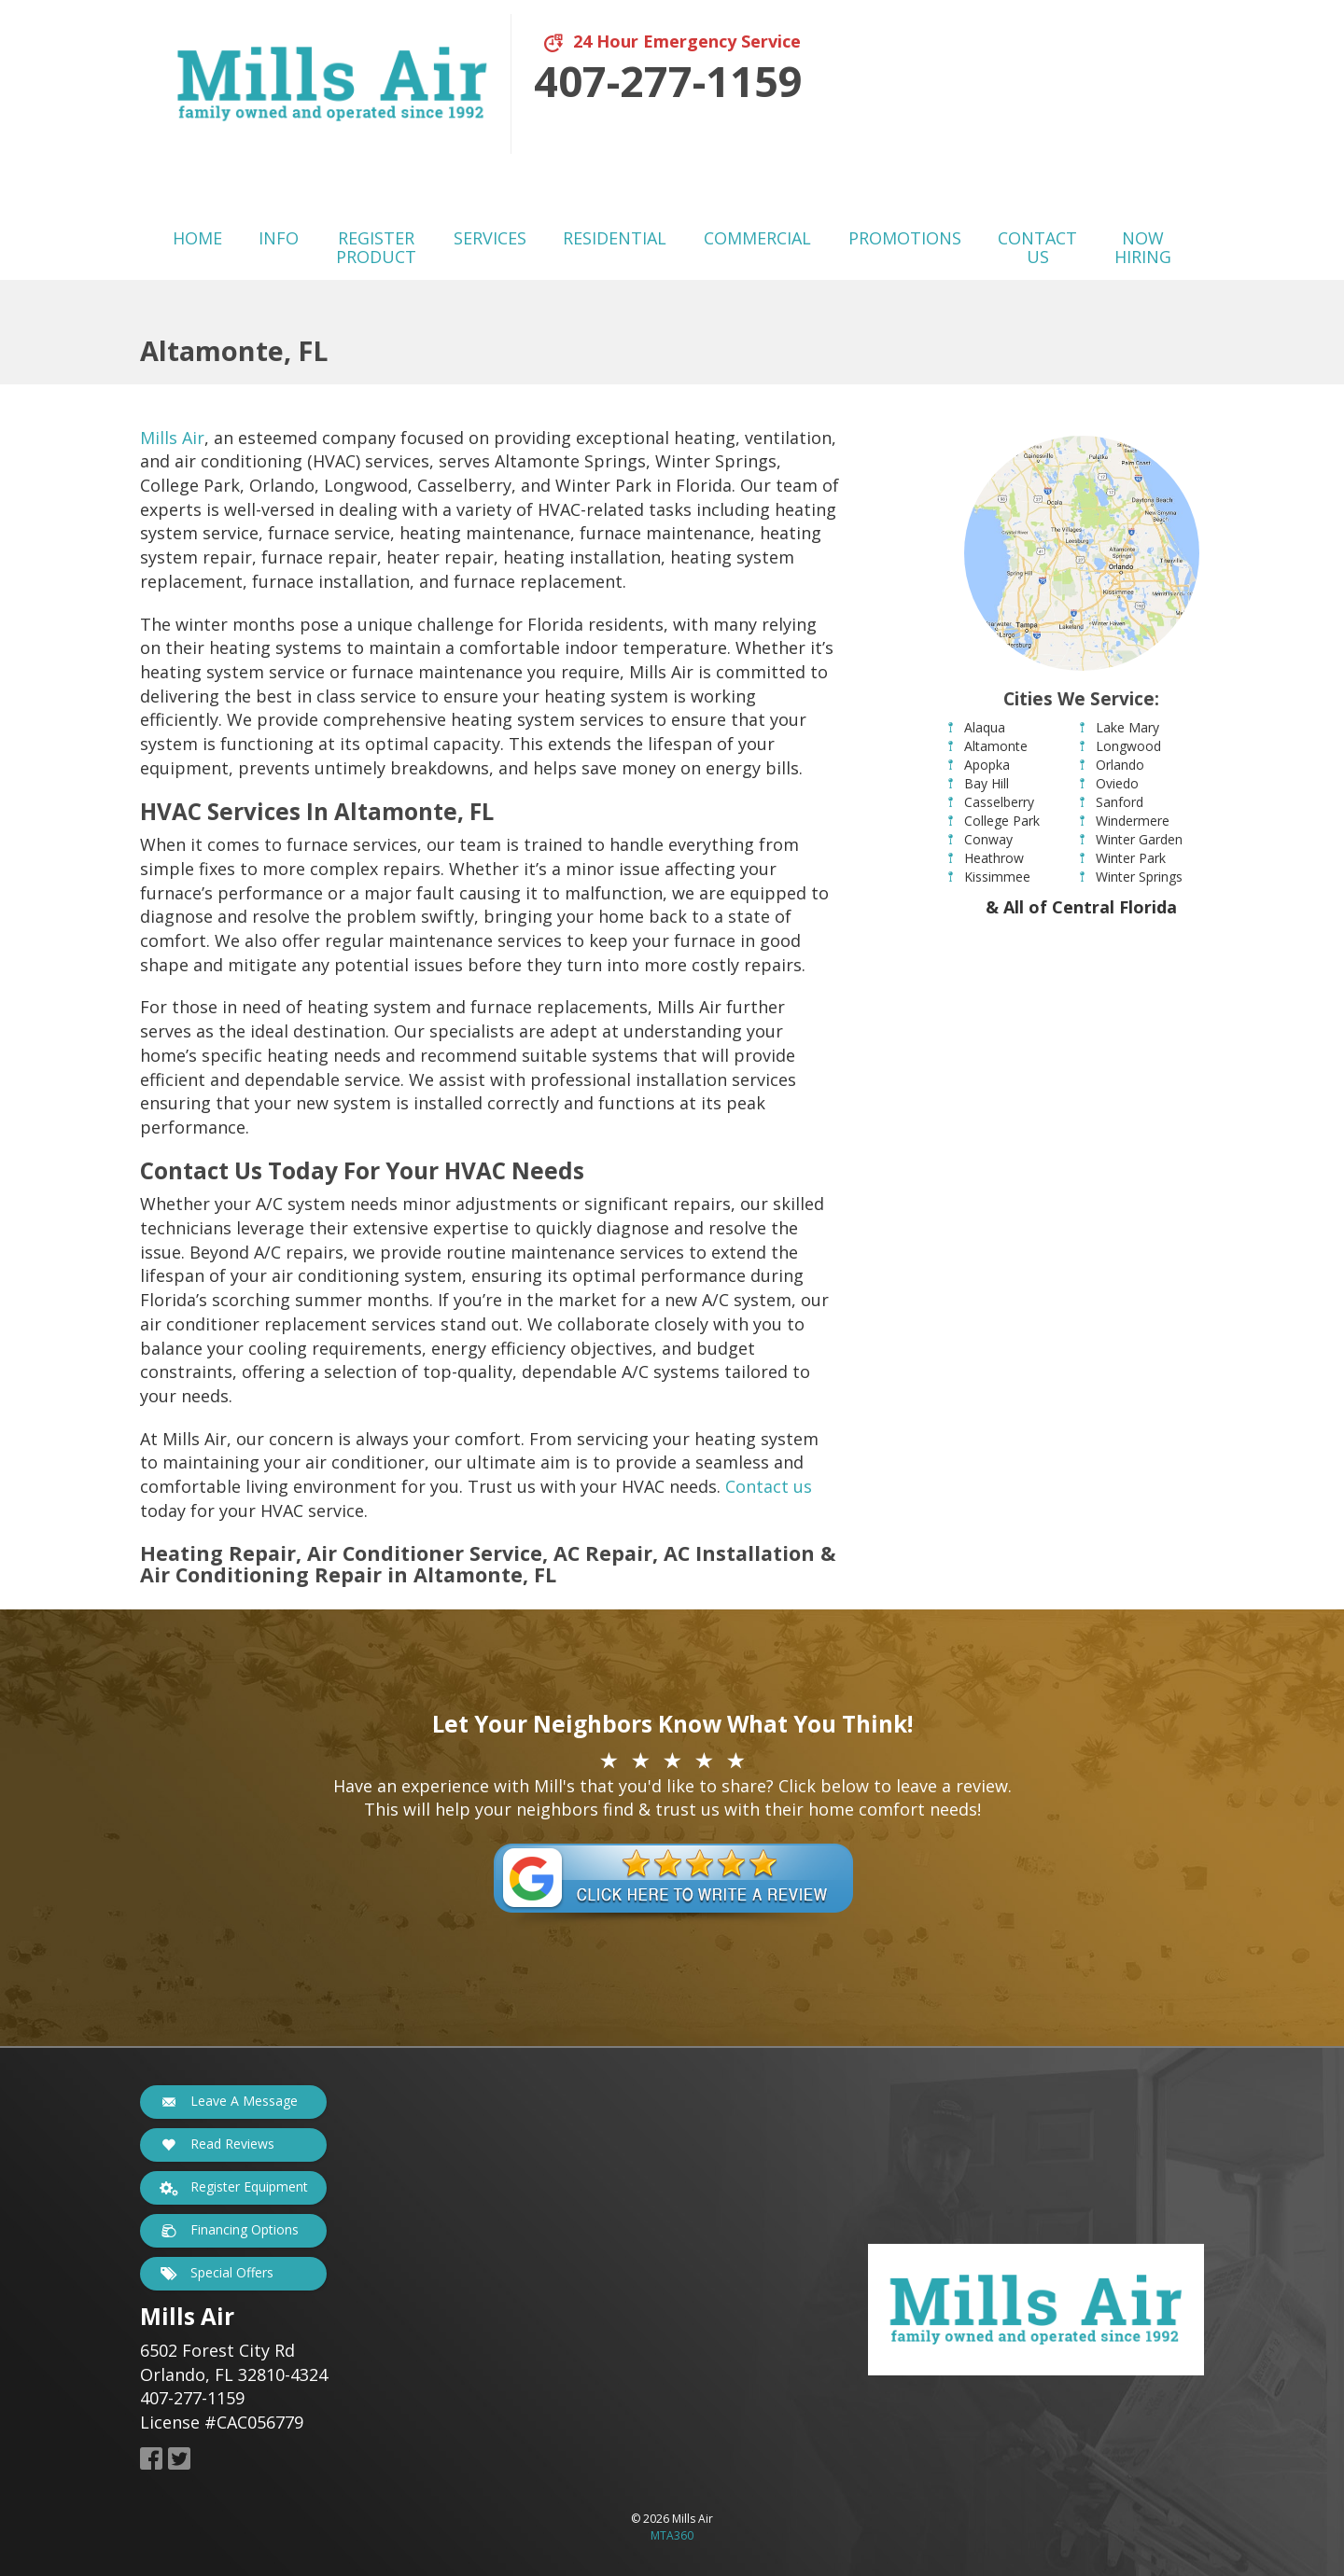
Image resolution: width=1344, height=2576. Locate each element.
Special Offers (214, 2274)
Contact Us (1037, 247)
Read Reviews (214, 2145)
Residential (614, 238)
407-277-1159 (668, 80)
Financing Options (227, 2231)
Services (490, 238)
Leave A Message (226, 2102)
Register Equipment (231, 2188)
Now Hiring (1142, 247)
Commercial (757, 238)
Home (197, 238)
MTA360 (672, 2535)
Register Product (376, 247)
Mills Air (172, 437)
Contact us (768, 1486)
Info (279, 238)
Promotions (904, 238)
